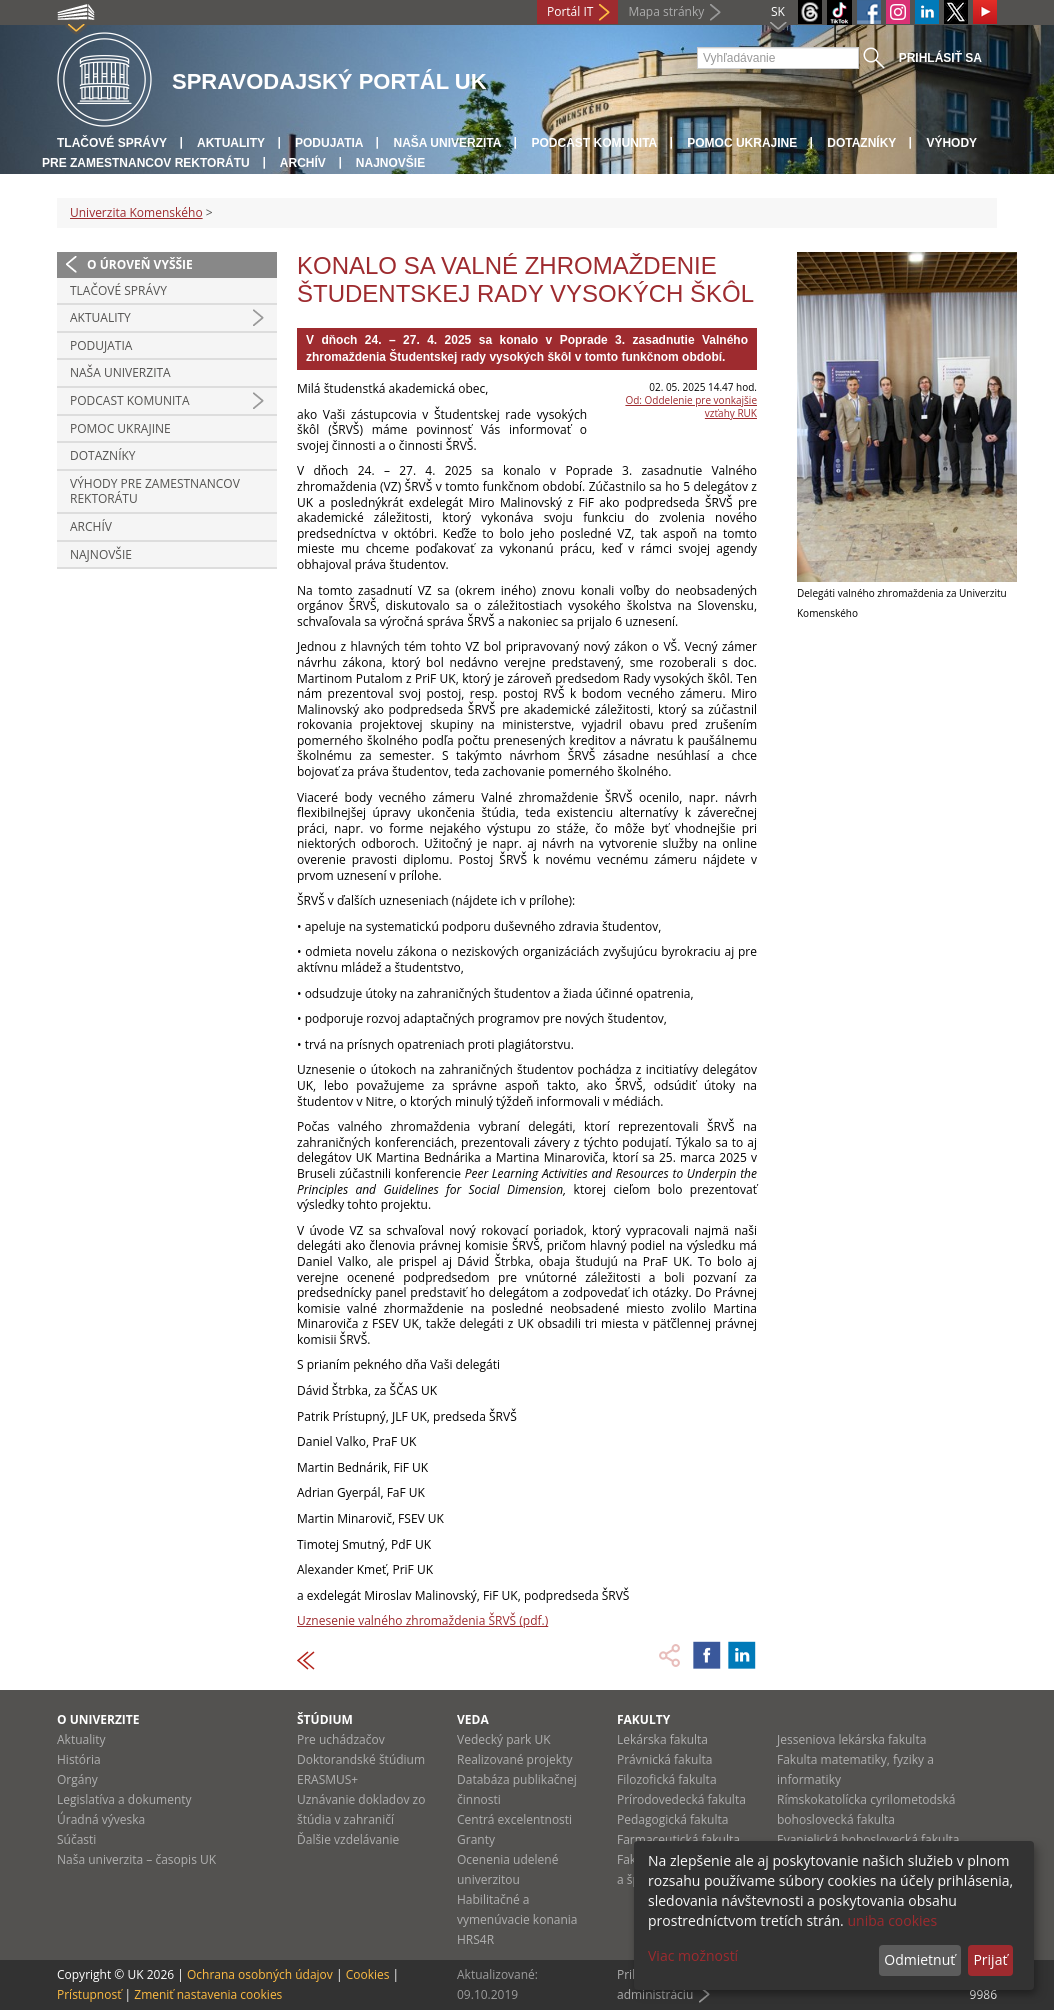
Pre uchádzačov (341, 1739)
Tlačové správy (112, 143)
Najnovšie (390, 163)
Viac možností (693, 1955)
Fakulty (643, 1719)
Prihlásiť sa (940, 58)
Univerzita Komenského (136, 212)
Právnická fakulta (664, 1759)
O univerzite (98, 1719)
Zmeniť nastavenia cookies (208, 1994)
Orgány (77, 1779)
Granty (476, 1839)
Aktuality (231, 143)
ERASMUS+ (327, 1779)
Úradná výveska (101, 1819)
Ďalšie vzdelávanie (348, 1839)
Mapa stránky (666, 11)
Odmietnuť (919, 1959)
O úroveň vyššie (140, 264)
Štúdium (325, 1719)
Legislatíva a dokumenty (124, 1799)
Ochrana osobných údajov (260, 1974)
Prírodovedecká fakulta (681, 1799)
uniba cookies (892, 1920)
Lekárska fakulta (662, 1739)
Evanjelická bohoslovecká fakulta (868, 1839)
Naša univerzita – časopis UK (136, 1859)
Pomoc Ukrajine (742, 143)
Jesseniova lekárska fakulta (851, 1739)
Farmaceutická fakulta (678, 1839)
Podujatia (329, 143)
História (79, 1759)
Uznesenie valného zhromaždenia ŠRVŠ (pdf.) (422, 1620)
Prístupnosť (89, 1994)
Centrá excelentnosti (514, 1819)
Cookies (368, 1974)
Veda (473, 1719)
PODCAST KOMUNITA (594, 143)
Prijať (990, 1959)
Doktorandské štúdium (361, 1759)
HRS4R (475, 1939)
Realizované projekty (514, 1759)
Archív (303, 163)
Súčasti (76, 1839)
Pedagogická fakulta (672, 1819)
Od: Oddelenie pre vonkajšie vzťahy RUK (691, 406)
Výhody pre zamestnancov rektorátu (155, 491)
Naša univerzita (447, 143)
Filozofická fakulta (667, 1779)
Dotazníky (861, 143)
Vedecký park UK (504, 1739)
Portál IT (570, 11)
